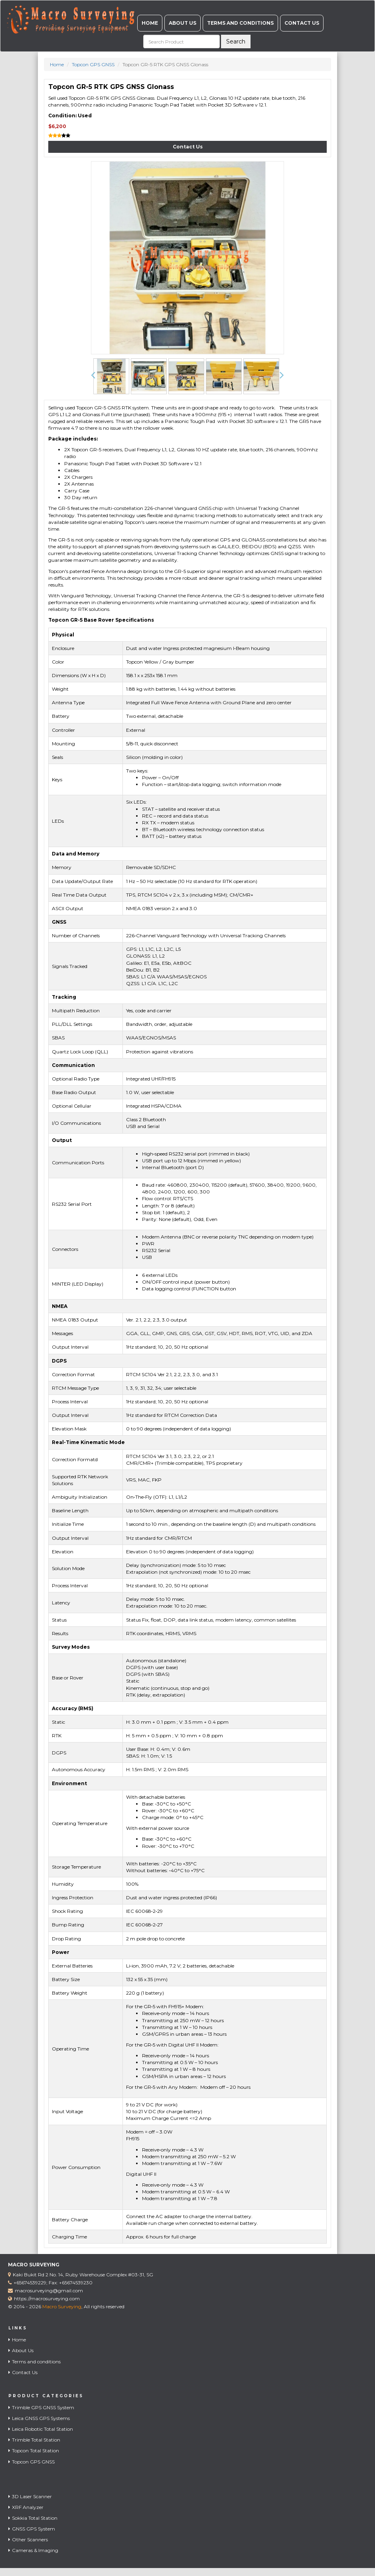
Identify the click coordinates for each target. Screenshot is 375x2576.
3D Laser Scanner (30, 2496)
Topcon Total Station (33, 2451)
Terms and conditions (240, 23)
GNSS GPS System (31, 2529)
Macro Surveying (61, 2306)
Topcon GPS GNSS (93, 64)
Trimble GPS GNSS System (41, 2407)
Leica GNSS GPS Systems (39, 2418)
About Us (182, 23)
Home (150, 23)
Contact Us (301, 23)
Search (235, 41)
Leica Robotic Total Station (40, 2429)
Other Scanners (28, 2539)
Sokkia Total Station (32, 2518)
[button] (93, 375)
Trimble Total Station (34, 2440)
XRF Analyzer (25, 2507)
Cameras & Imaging (33, 2550)
